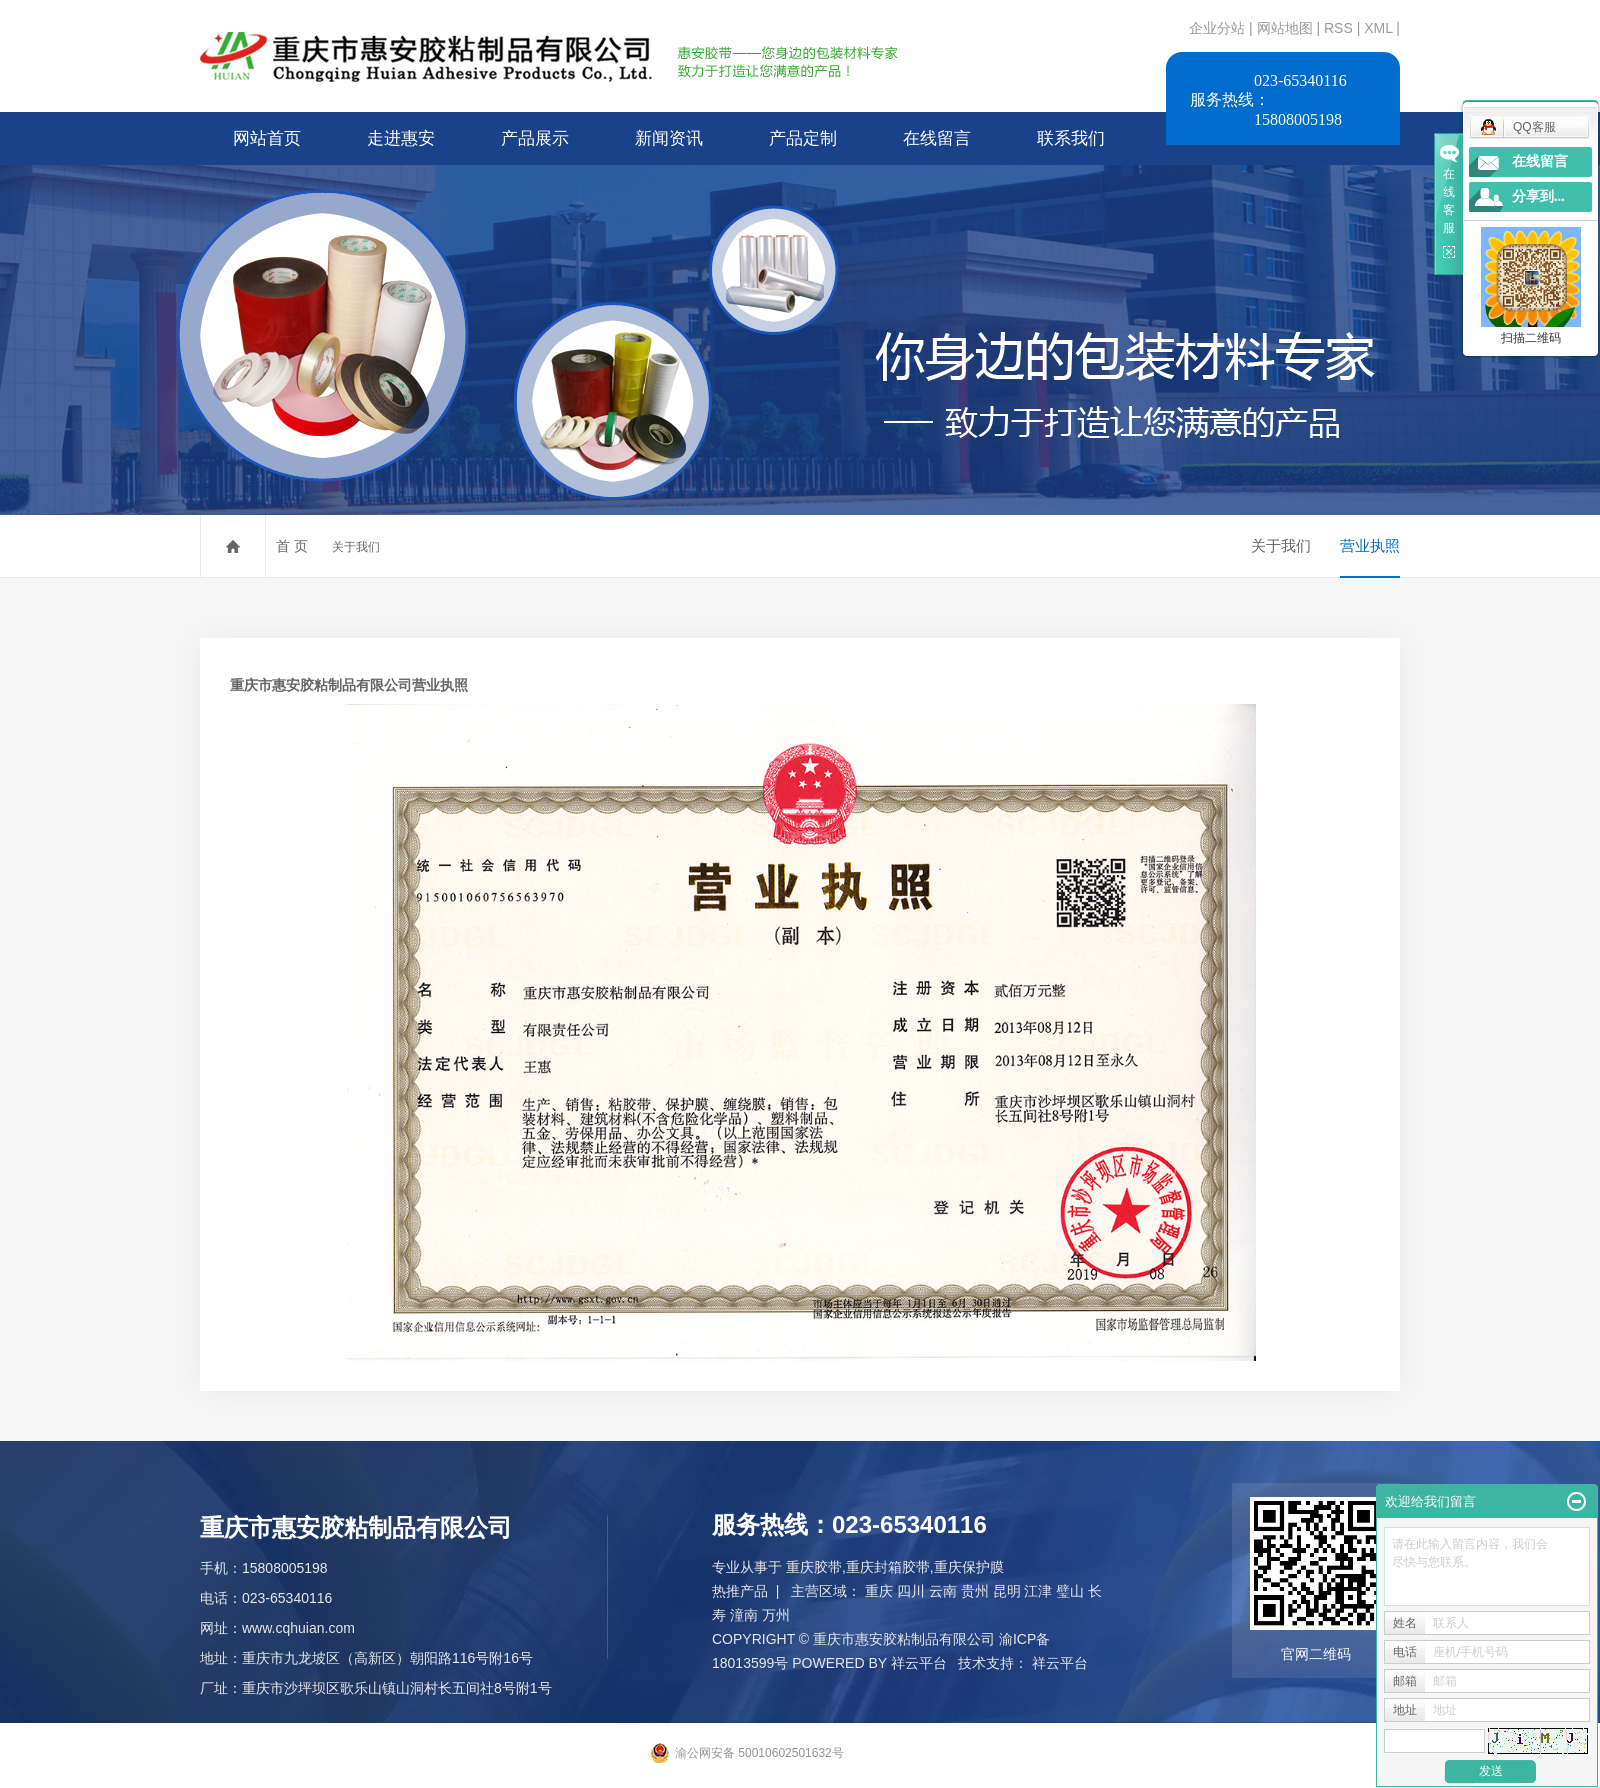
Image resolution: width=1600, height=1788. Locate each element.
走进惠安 (401, 138)
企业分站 (1217, 28)
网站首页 (267, 138)
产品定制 (803, 138)
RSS (1338, 28)
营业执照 (1370, 545)
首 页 (292, 546)
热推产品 (740, 1591)
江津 (1038, 1591)
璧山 (1070, 1591)
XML (1378, 28)
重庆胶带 (814, 1567)
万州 (776, 1615)
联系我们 (1071, 138)
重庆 (879, 1591)
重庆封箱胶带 (888, 1567)
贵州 (975, 1591)
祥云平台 (919, 1663)
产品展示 (535, 138)
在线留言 (937, 138)
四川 (911, 1591)
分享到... (1538, 196)
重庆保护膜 (969, 1567)
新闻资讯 (669, 138)
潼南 (744, 1615)
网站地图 (1287, 28)
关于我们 (356, 547)
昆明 (1007, 1591)
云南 (943, 1591)
